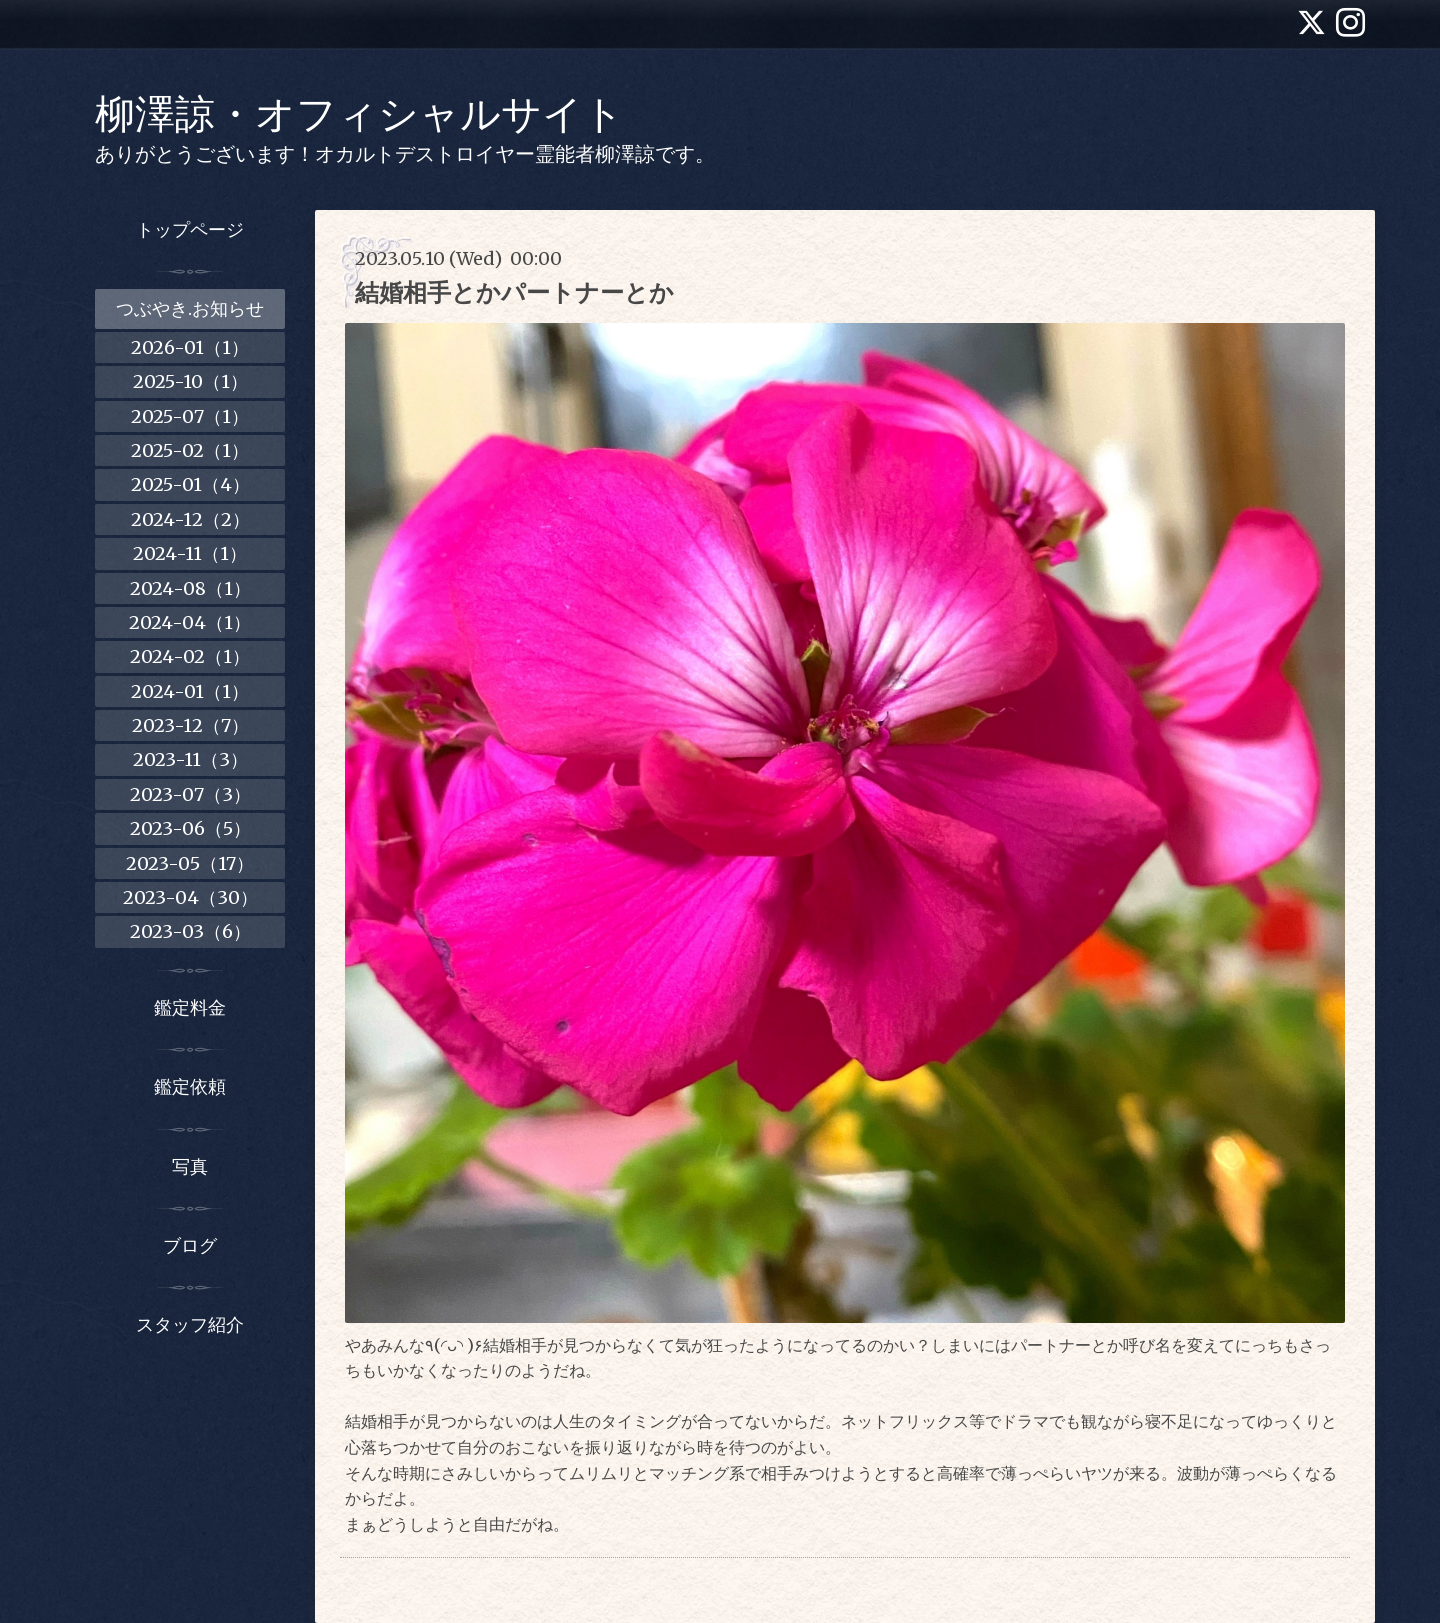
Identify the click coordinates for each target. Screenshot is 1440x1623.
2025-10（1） (190, 381)
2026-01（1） (190, 347)
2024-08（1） (190, 588)
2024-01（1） (190, 691)
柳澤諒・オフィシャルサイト (359, 114)
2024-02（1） (190, 656)
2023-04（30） (190, 897)
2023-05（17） (190, 863)
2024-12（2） (190, 519)
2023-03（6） (190, 931)
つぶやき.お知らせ (190, 308)
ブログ (190, 1245)
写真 (190, 1166)
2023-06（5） (190, 828)
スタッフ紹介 (190, 1324)
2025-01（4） (190, 484)
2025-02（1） (190, 450)
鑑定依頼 (190, 1086)
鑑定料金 (190, 1007)
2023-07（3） (190, 794)
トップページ (190, 229)
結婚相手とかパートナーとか (514, 292)
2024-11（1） (190, 553)
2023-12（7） (190, 725)
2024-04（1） (190, 622)
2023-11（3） (190, 759)
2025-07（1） (190, 416)
